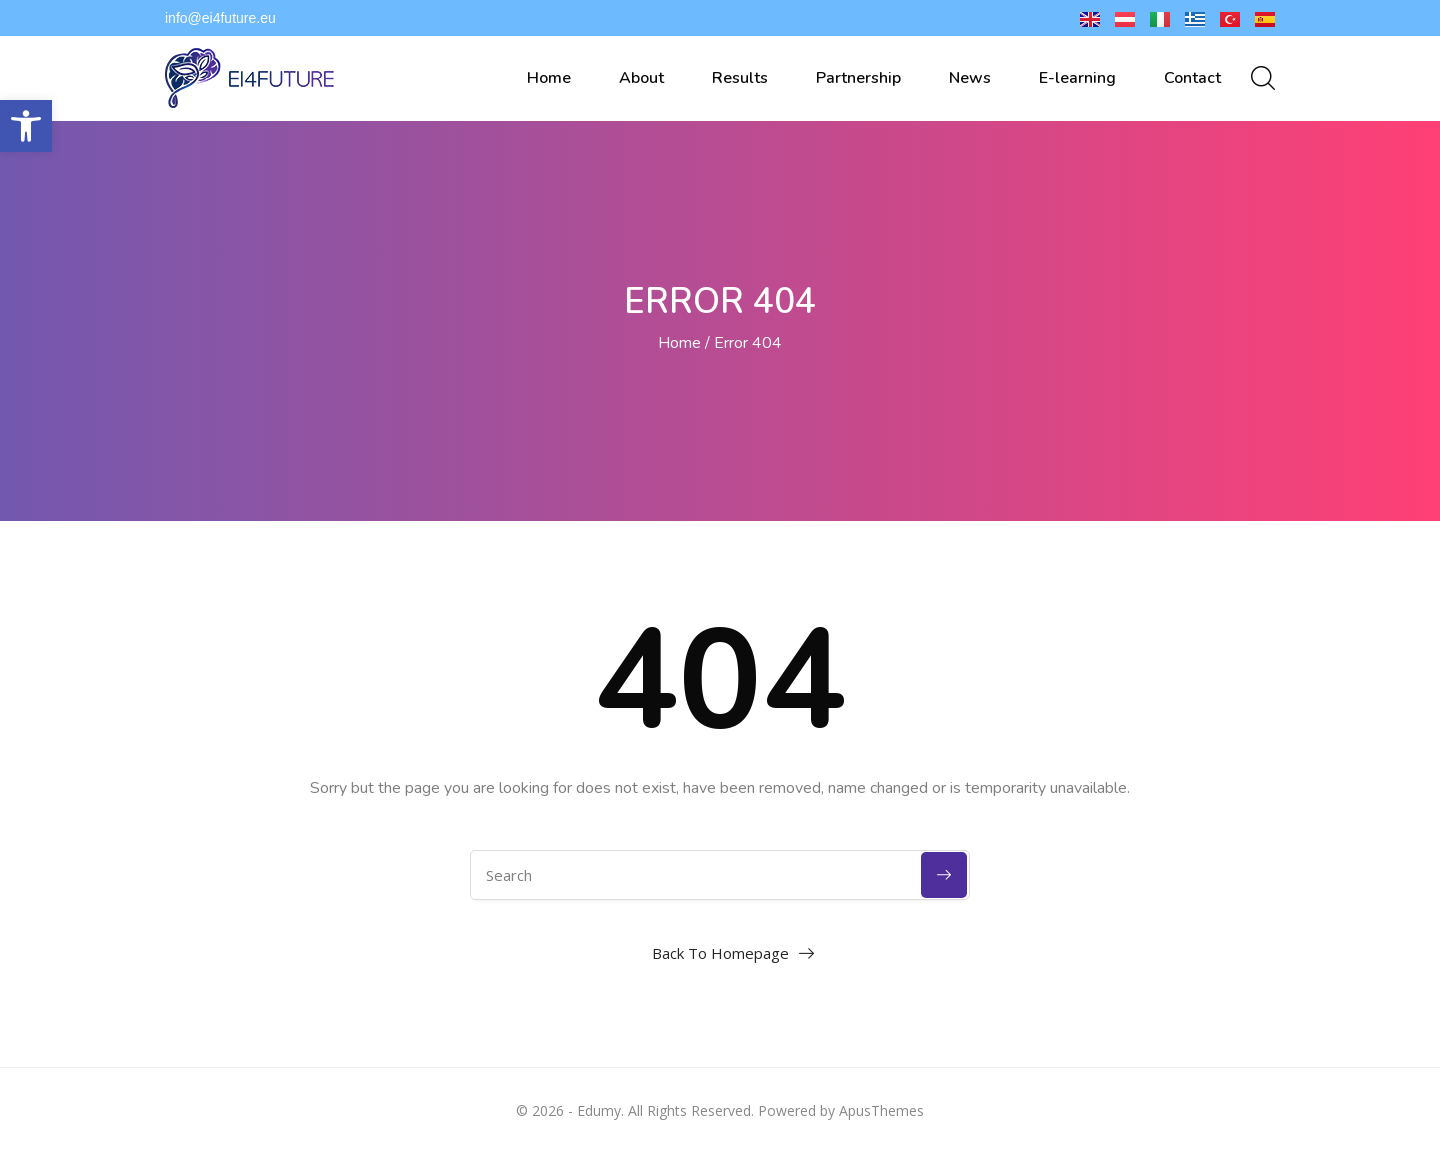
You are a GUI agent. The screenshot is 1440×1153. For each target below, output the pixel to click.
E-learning (1077, 78)
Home (549, 78)
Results (740, 78)
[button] (26, 126)
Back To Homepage (720, 953)
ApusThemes (881, 1110)
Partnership (858, 78)
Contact (1192, 78)
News (970, 78)
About (641, 78)
